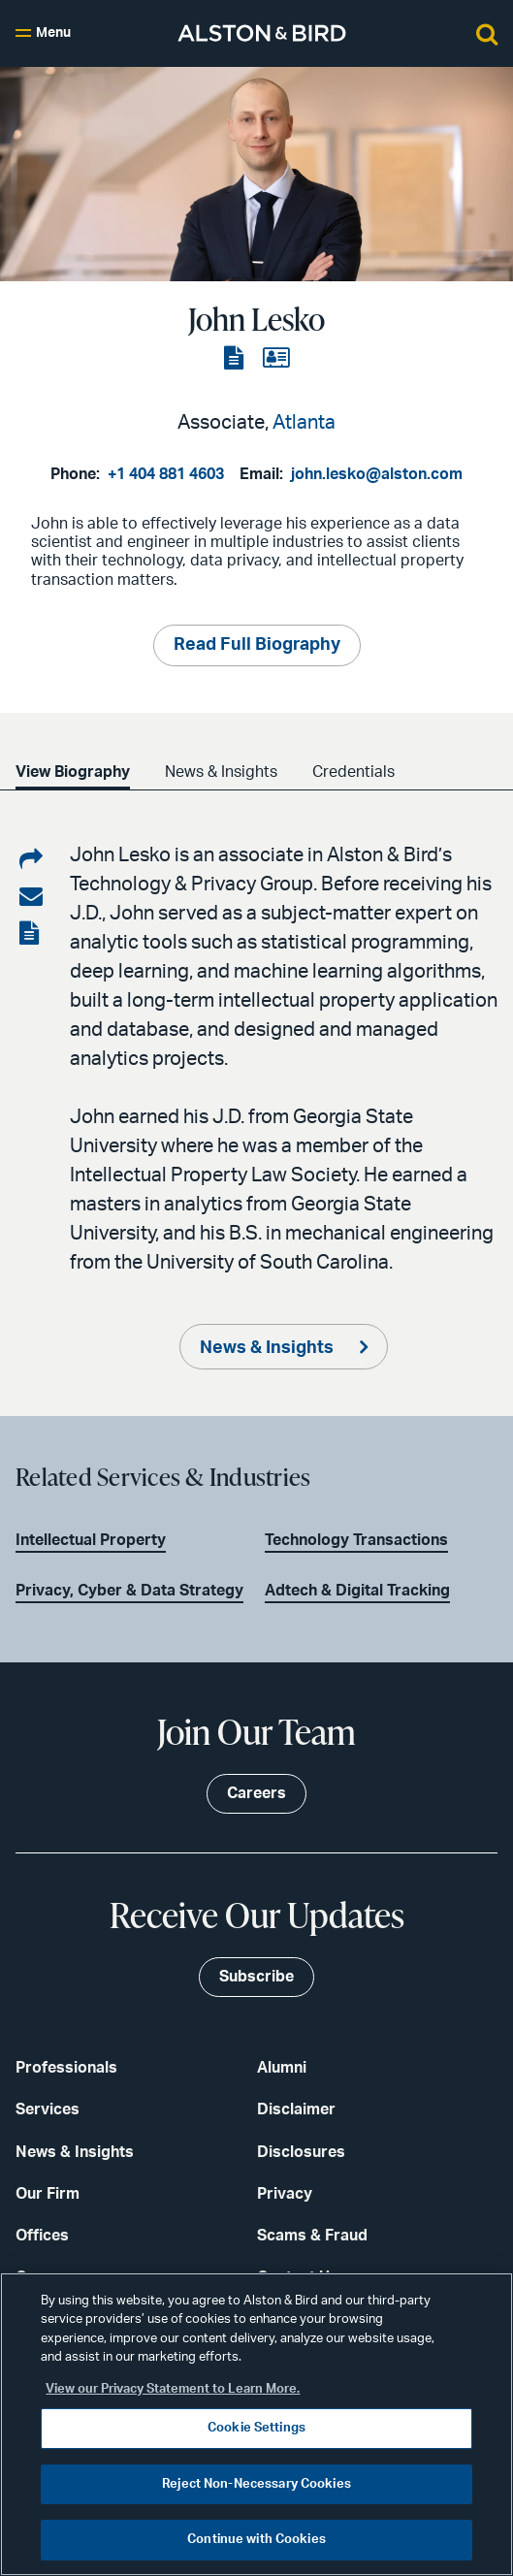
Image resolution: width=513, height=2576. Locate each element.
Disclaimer (296, 2109)
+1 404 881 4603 (166, 474)
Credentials (353, 772)
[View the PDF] (235, 358)
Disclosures (301, 2152)
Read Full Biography (257, 645)
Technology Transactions (356, 1540)
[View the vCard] (276, 358)
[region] (256, 2424)
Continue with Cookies (256, 2539)
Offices (42, 2235)
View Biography (73, 772)
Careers (256, 1793)
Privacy (284, 2194)
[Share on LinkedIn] (31, 860)
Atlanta (304, 423)
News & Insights (221, 772)
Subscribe (256, 1976)
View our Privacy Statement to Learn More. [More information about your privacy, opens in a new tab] (173, 2389)
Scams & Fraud (312, 2235)
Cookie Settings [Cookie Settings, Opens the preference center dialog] (256, 2428)
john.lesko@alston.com (377, 474)
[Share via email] (31, 897)
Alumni (281, 2068)
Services (48, 2109)
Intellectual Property (91, 1540)
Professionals (66, 2068)
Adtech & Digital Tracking (357, 1590)
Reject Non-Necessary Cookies (256, 2484)
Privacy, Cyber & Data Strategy (129, 1590)
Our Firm (48, 2194)
